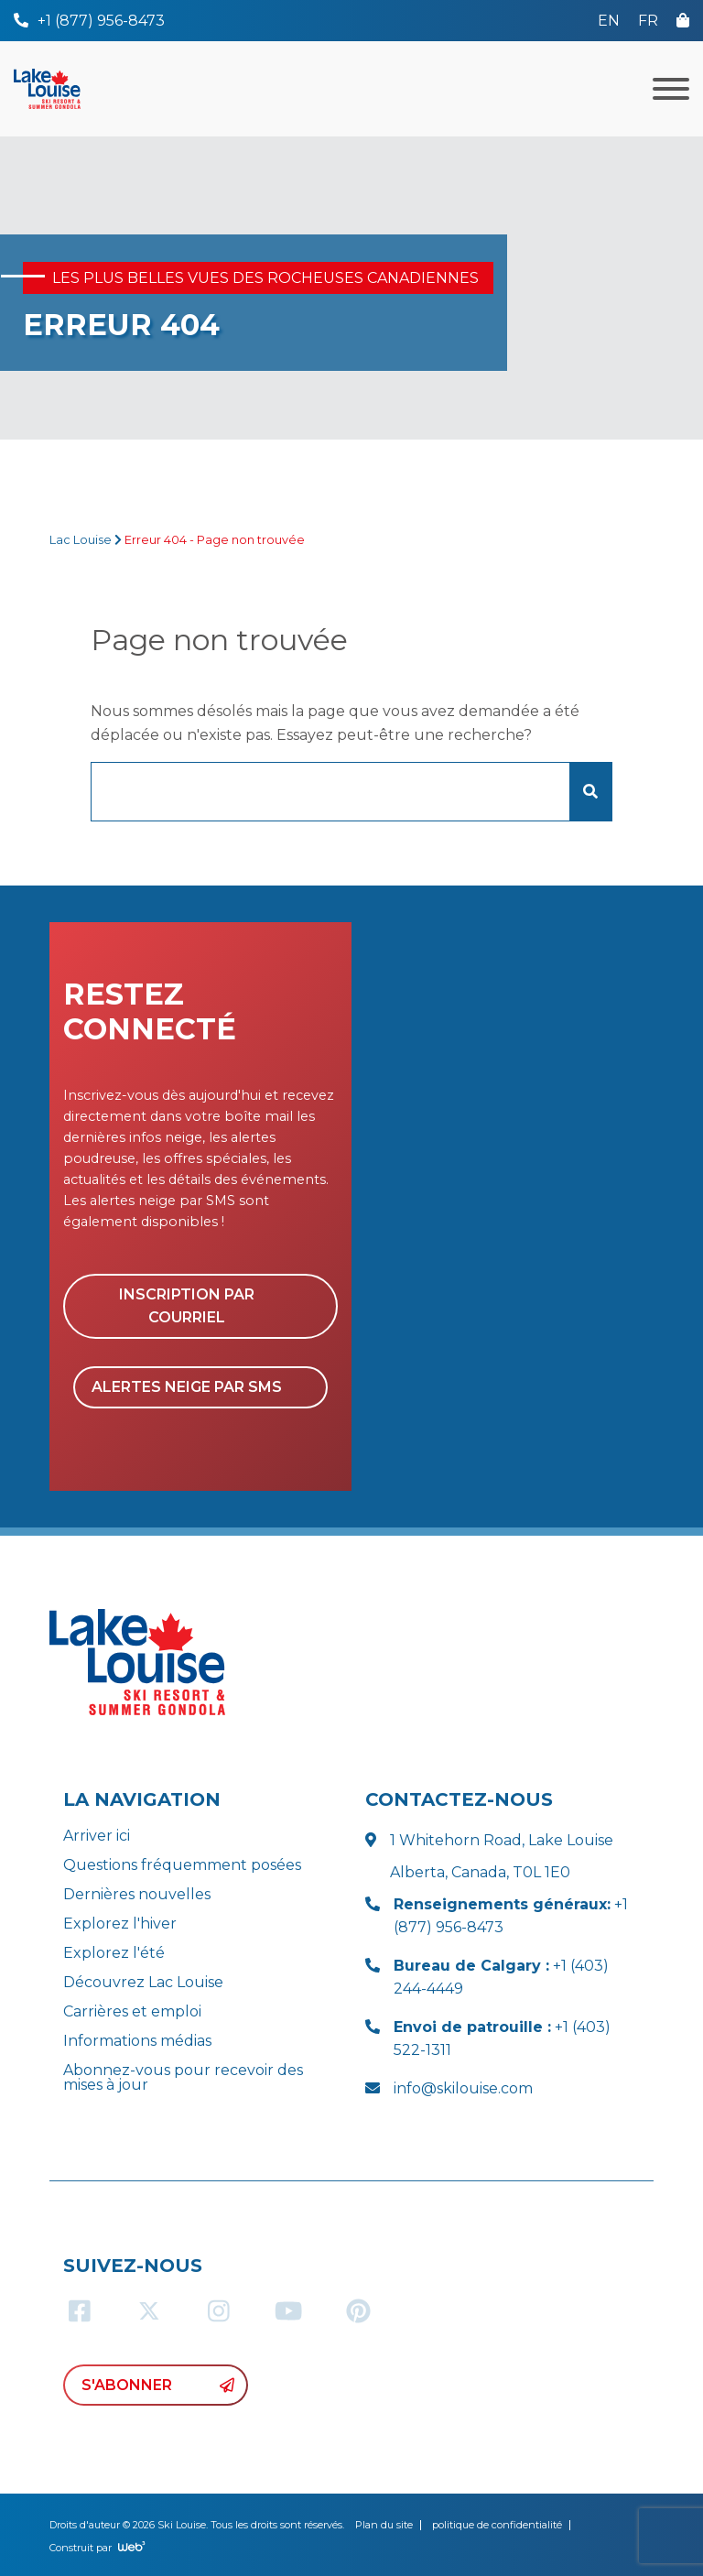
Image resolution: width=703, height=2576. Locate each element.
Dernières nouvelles (137, 1894)
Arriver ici (96, 1835)
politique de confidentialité (497, 2524)
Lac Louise (80, 540)
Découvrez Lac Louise (143, 1982)
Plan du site (384, 2524)
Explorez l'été (114, 1953)
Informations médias (137, 2040)
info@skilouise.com (463, 2088)
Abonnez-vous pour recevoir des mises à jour (183, 2077)
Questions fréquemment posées (182, 1865)
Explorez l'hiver (120, 1923)
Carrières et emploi (132, 2011)
